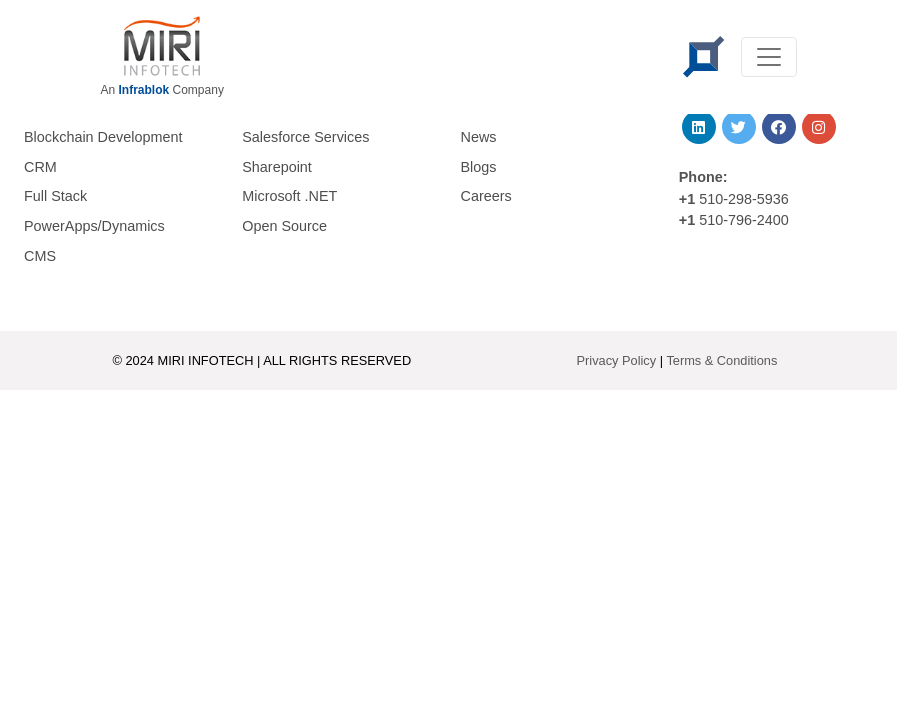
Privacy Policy (617, 360)
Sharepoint (277, 167)
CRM (40, 167)
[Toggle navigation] (769, 57)
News (479, 137)
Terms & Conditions (721, 360)
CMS (40, 256)
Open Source (284, 226)
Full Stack (55, 196)
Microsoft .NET (289, 196)
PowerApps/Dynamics (94, 226)
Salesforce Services (305, 137)
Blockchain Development (103, 137)
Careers (486, 196)
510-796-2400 (744, 220)
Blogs (479, 167)
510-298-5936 (742, 199)
